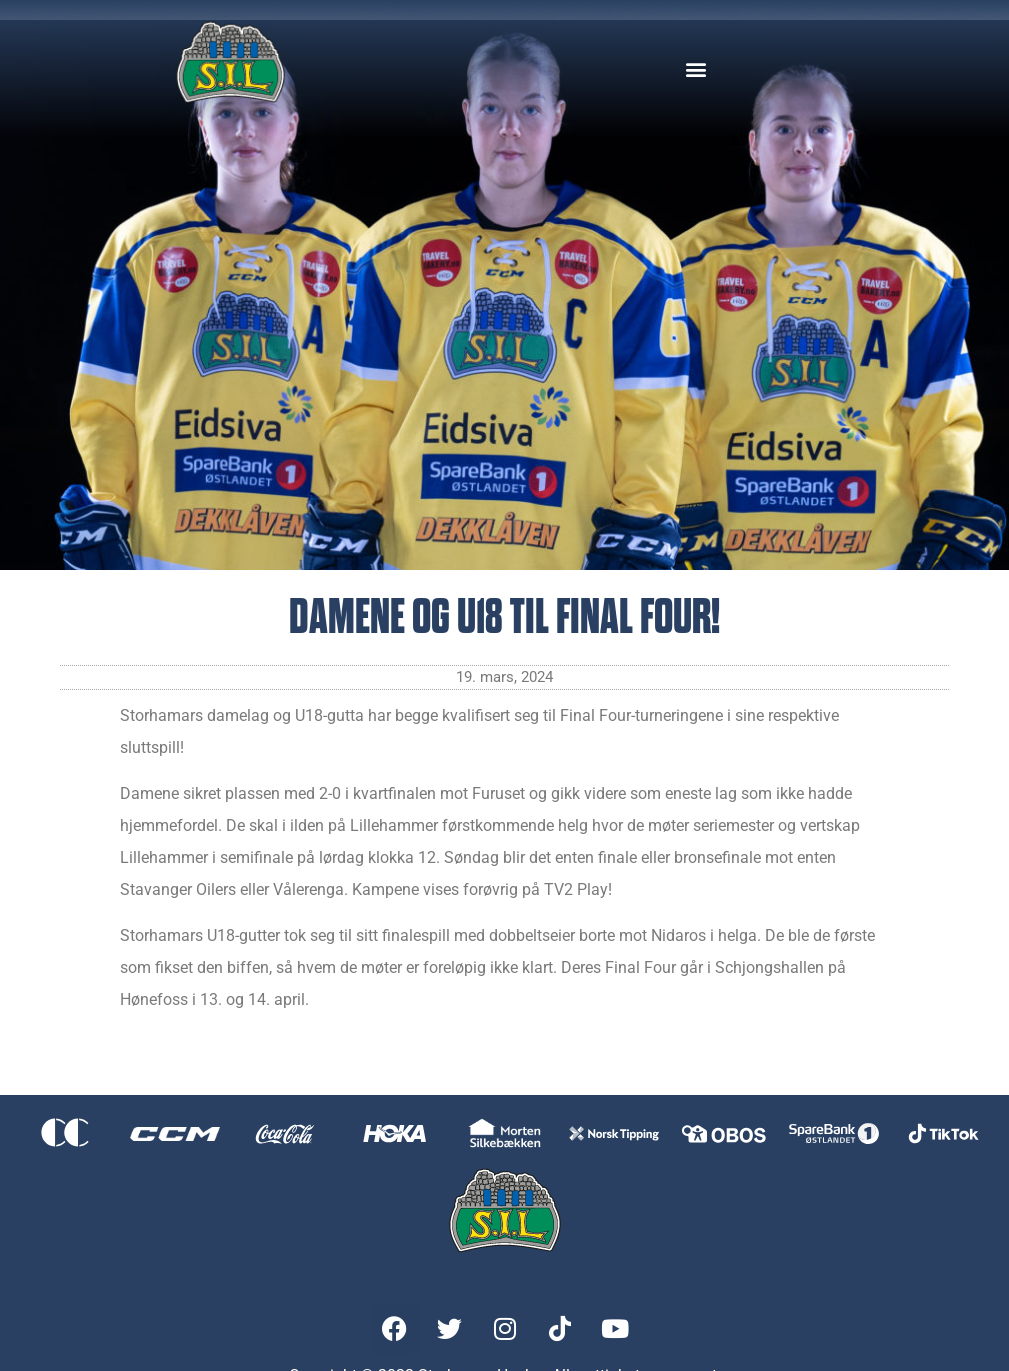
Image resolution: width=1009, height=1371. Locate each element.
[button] (695, 68)
